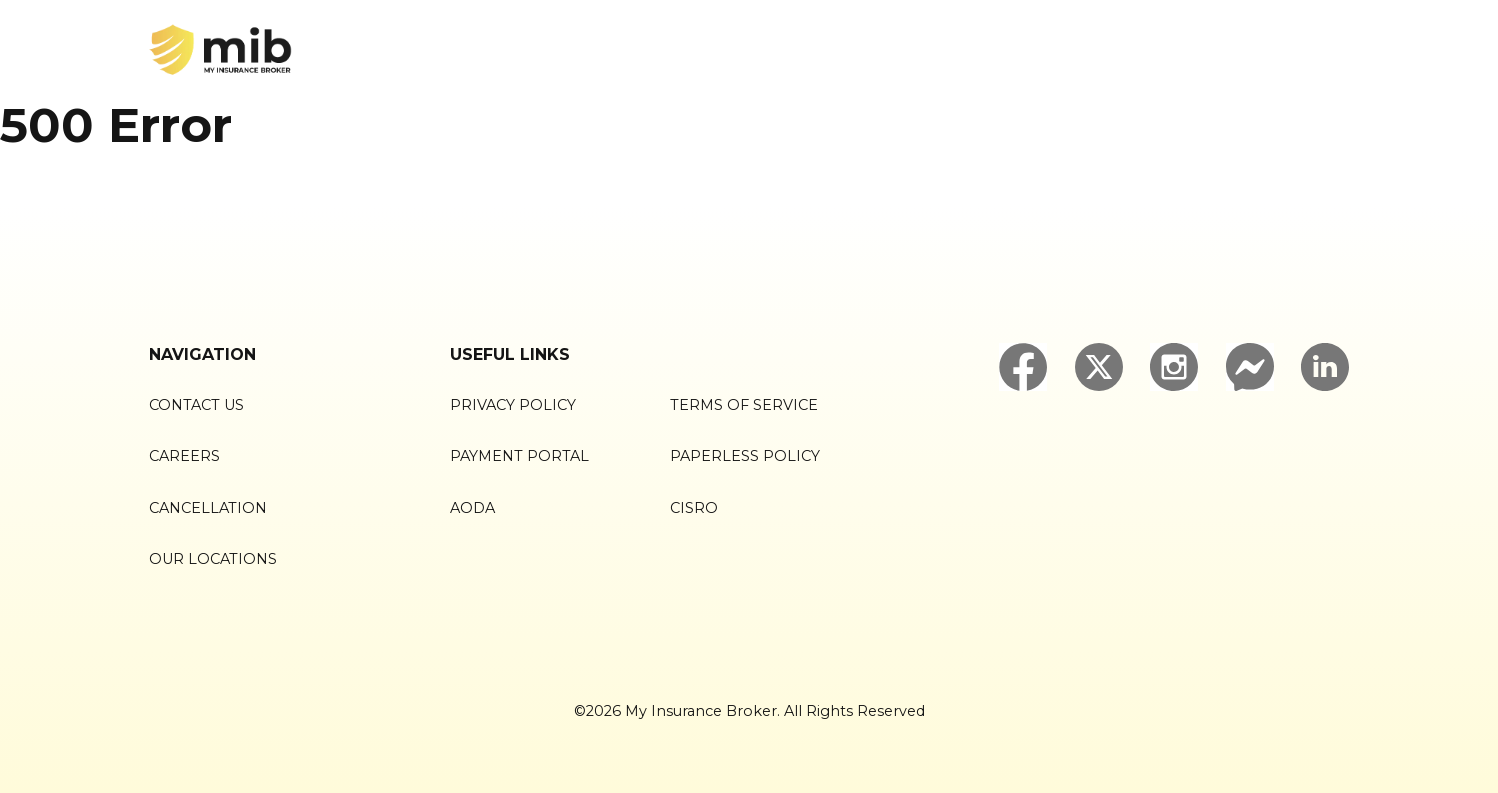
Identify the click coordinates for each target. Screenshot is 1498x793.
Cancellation (208, 508)
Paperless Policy (745, 456)
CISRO (694, 508)
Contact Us (196, 405)
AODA (472, 508)
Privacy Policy (513, 405)
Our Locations (213, 559)
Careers (184, 456)
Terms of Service (744, 405)
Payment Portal (519, 456)
